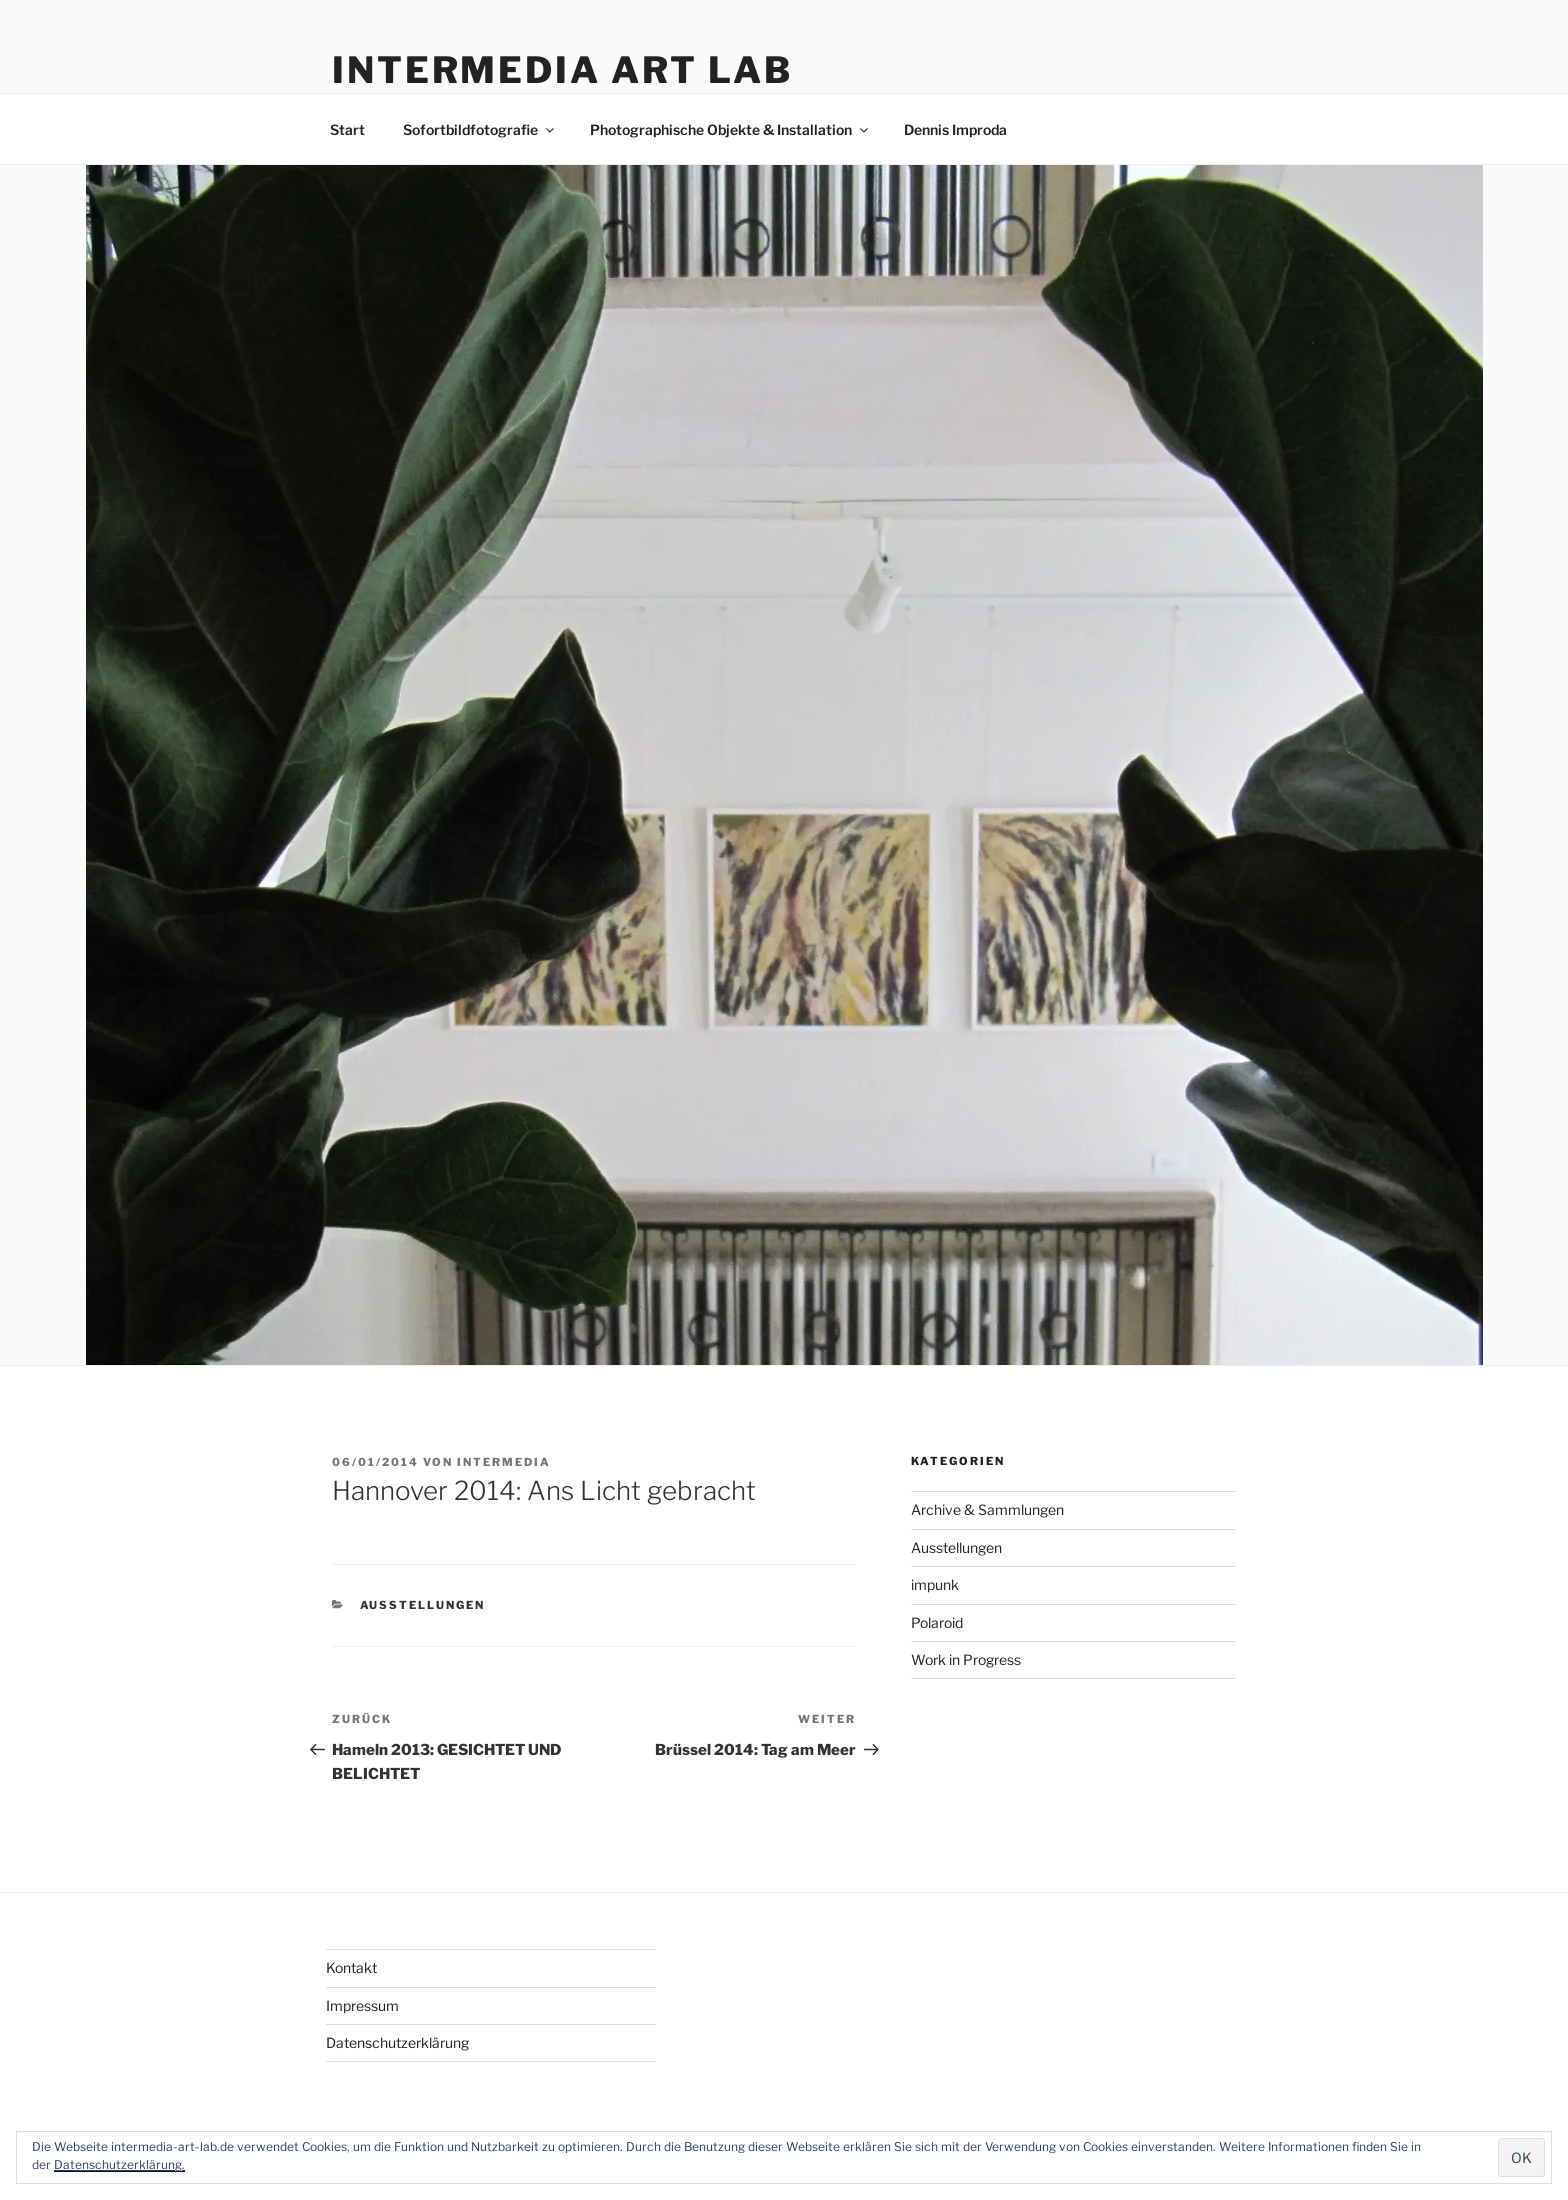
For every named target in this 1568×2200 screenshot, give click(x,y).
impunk (935, 1584)
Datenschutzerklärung (397, 2042)
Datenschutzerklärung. (119, 2164)
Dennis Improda (955, 129)
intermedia (504, 1462)
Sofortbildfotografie (480, 129)
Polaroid (937, 1622)
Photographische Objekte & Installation (730, 129)
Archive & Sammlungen (987, 1509)
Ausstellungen (423, 1605)
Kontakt (351, 1967)
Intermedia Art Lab (562, 70)
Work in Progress (966, 1659)
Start (347, 129)
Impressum (362, 2005)
